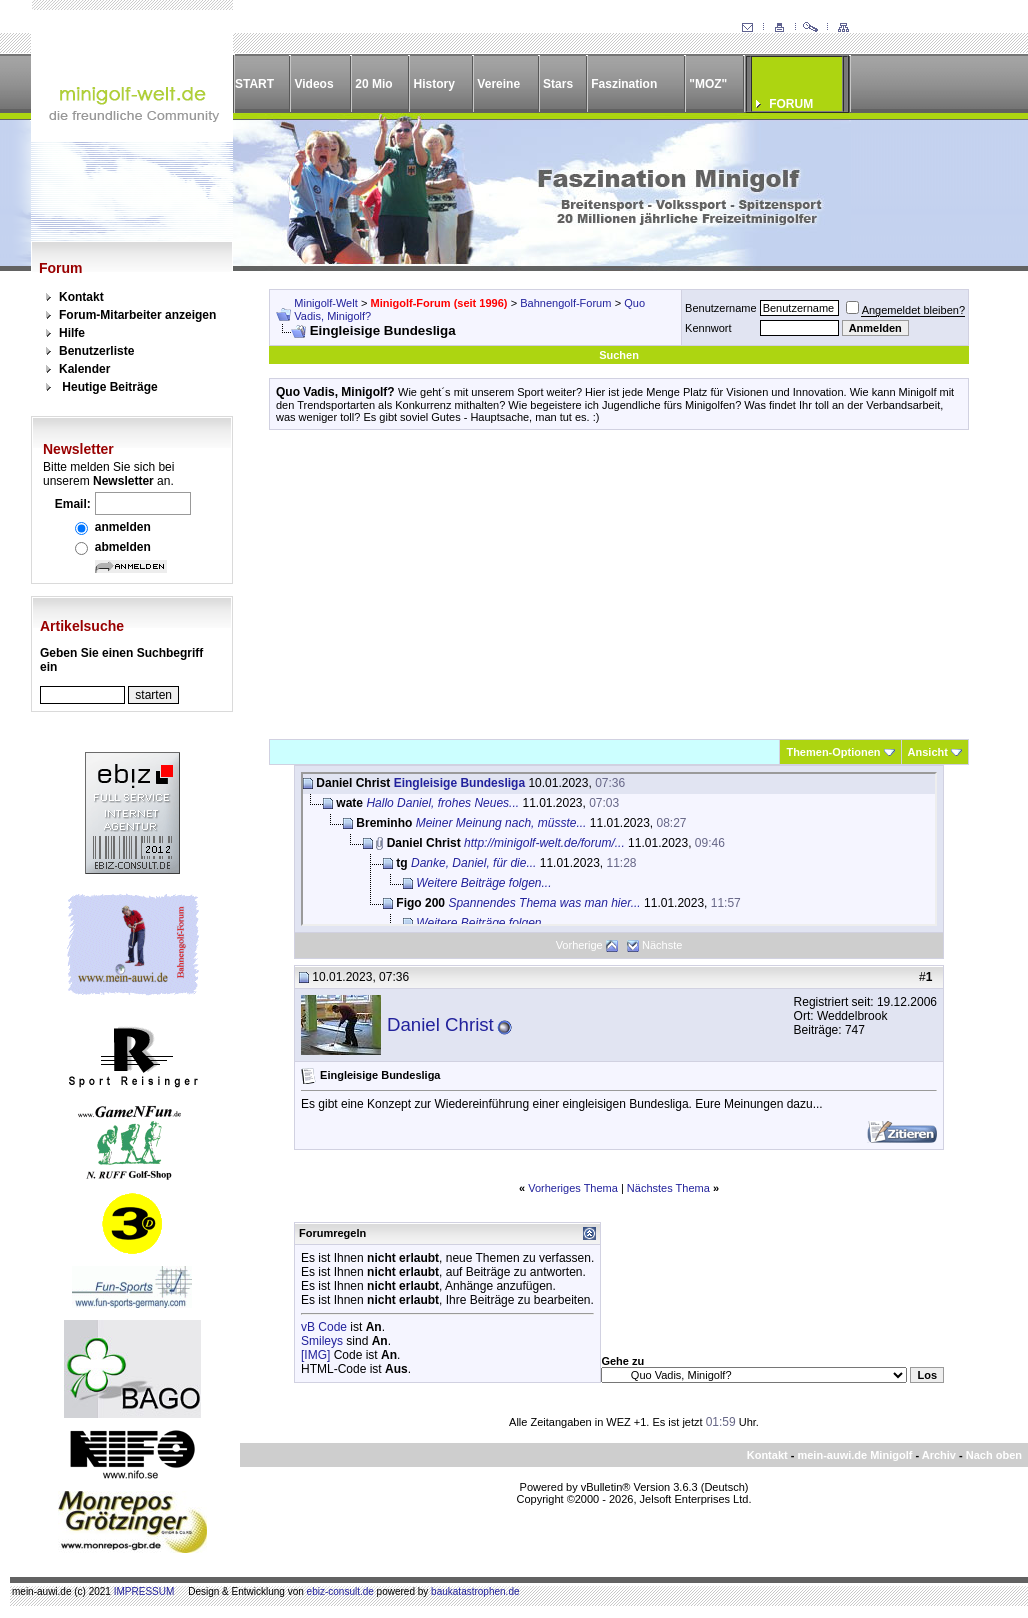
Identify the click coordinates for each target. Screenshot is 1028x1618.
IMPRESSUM (144, 1591)
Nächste (662, 945)
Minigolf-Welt (325, 303)
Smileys (322, 1341)
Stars (558, 84)
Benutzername (721, 308)
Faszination (624, 84)
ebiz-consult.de (340, 1591)
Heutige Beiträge (109, 387)
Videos (313, 84)
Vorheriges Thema (573, 1188)
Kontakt (81, 297)
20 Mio (373, 84)
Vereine (498, 84)
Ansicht (928, 752)
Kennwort (708, 328)
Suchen (619, 355)
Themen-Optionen (833, 752)
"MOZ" (708, 84)
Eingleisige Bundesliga (459, 783)
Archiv (939, 1455)
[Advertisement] (619, 584)
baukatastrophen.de (475, 1591)
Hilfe (72, 333)
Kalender (84, 369)
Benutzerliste (96, 351)
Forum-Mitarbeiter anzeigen (137, 315)
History (434, 84)
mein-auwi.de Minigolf (854, 1455)
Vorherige (579, 945)
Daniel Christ (440, 1024)
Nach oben (994, 1455)
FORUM (791, 104)
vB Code (324, 1327)
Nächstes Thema (668, 1188)
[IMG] (315, 1355)
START (254, 84)
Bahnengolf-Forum (565, 303)
